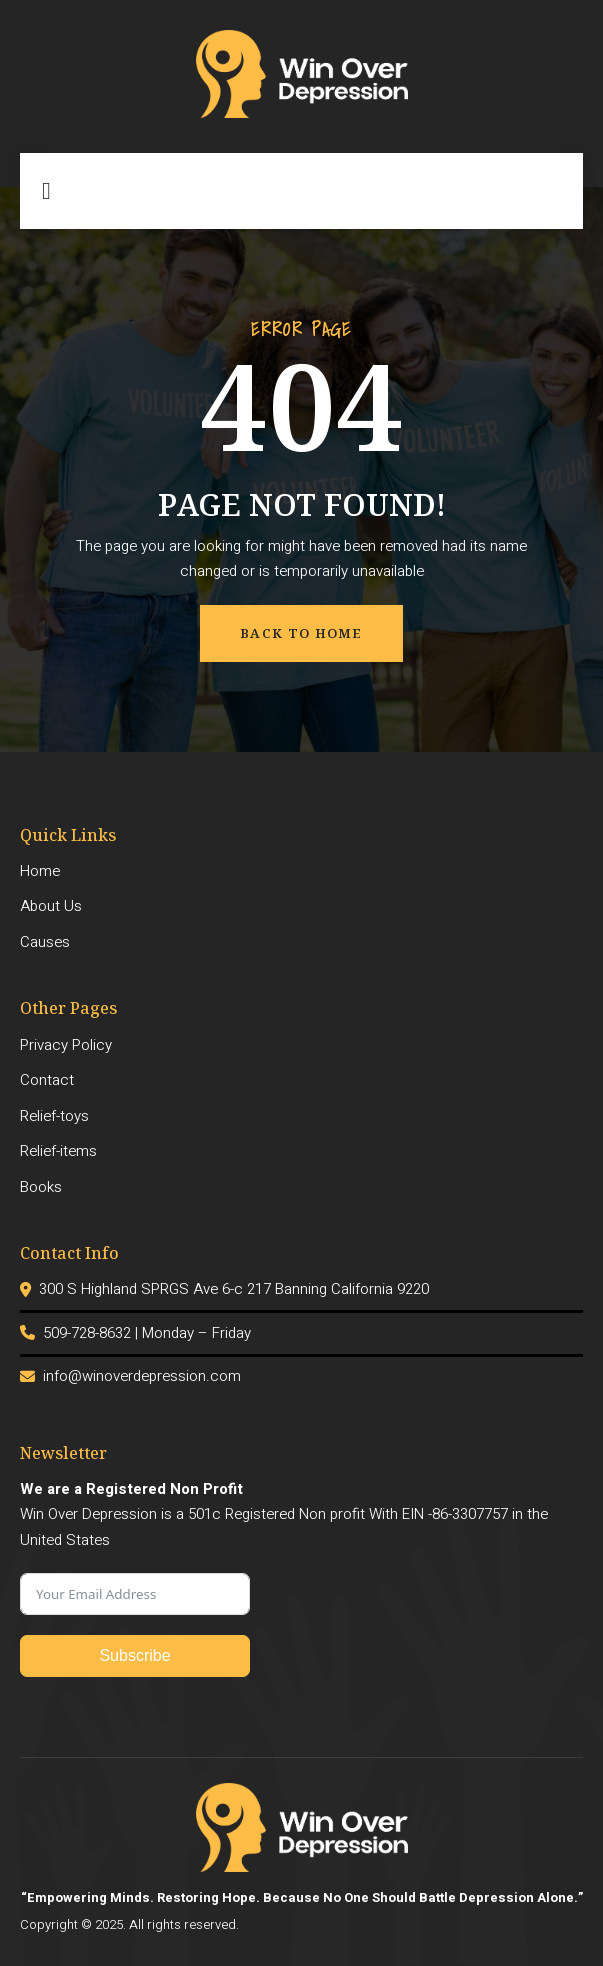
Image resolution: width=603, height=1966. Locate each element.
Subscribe (134, 1655)
